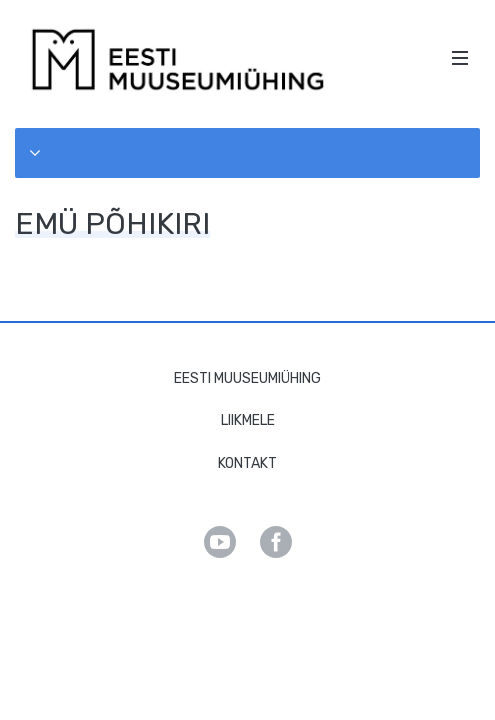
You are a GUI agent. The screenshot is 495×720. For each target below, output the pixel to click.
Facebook (276, 542)
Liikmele (248, 420)
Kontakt (247, 463)
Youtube (220, 542)
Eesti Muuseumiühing (247, 378)
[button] (247, 153)
